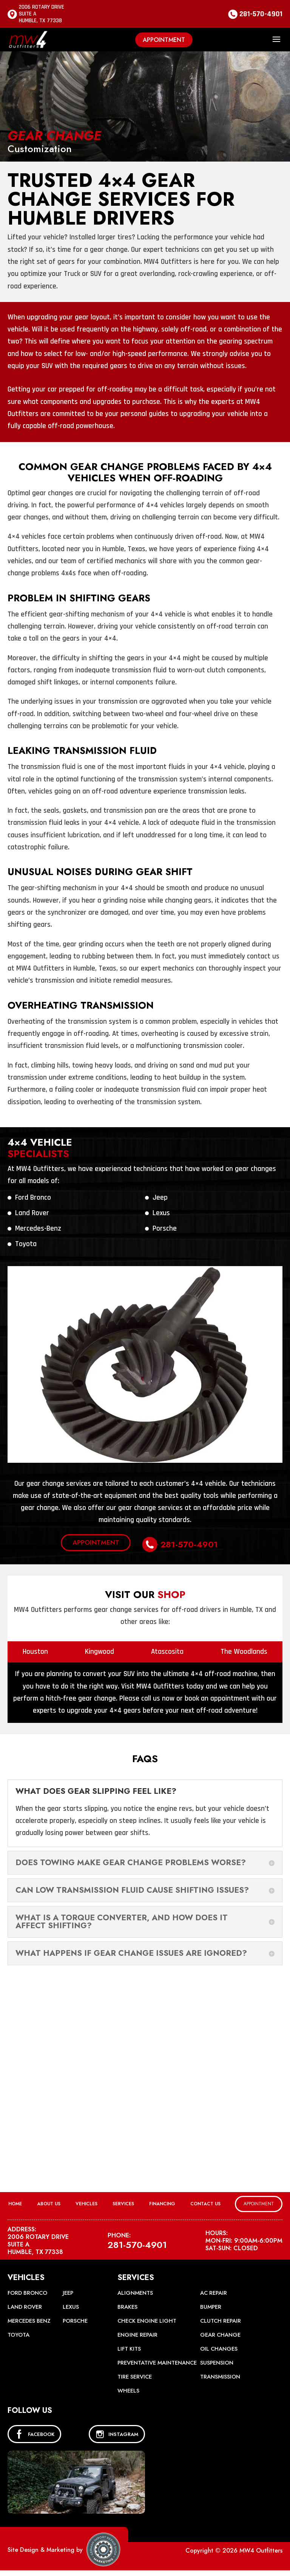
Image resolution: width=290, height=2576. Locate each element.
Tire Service (135, 2382)
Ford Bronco (33, 1197)
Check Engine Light (148, 2317)
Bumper (211, 2303)
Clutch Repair (221, 2317)
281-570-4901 (260, 14)
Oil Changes (219, 2345)
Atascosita (167, 1648)
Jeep (160, 1197)
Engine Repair (138, 2331)
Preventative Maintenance (138, 2364)
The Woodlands (244, 1648)
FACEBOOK (34, 2440)
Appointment (164, 39)
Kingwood (99, 1648)
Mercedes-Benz (38, 1228)
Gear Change (221, 2331)
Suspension (217, 2364)
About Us (48, 2200)
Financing (162, 2200)
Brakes (127, 2303)
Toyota (26, 1244)
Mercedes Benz (31, 2317)
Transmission (220, 2382)
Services (123, 2200)
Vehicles (86, 2200)
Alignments (135, 2289)
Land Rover (32, 1213)
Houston (35, 1648)
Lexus (161, 1213)
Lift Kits (129, 2345)
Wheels (128, 2396)
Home (15, 2200)
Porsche (165, 1228)
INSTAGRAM (117, 2439)
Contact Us (205, 2200)
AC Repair (214, 2289)
